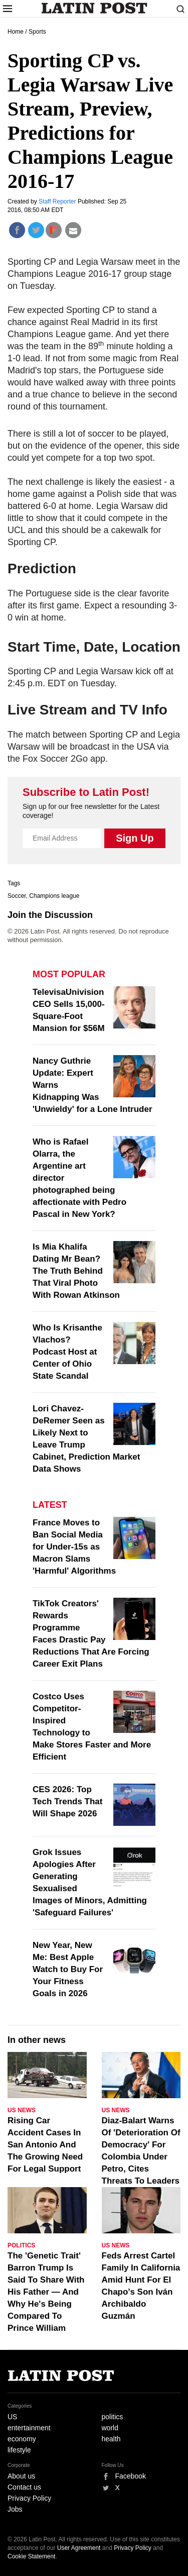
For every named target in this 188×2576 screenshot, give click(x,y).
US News (22, 2110)
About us (21, 2476)
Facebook (130, 2476)
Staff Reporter (58, 201)
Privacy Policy (29, 2498)
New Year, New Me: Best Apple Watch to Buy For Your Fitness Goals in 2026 (68, 1969)
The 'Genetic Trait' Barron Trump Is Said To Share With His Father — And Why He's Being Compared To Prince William (46, 2292)
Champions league (54, 895)
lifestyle (19, 2450)
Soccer (17, 895)
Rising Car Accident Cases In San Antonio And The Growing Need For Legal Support (45, 2145)
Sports (37, 31)
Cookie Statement (31, 2556)
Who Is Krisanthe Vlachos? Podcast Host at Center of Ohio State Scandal (67, 1352)
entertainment (29, 2428)
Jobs (15, 2509)
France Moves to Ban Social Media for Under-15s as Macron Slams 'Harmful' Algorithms (74, 1547)
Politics (21, 2245)
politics (112, 2417)
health (111, 2439)
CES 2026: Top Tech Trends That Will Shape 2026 (68, 1801)
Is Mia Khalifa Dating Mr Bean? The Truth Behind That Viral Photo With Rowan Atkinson (76, 1271)
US (12, 2417)
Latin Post (94, 8)
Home (16, 31)
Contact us (24, 2487)
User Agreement (79, 2547)
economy (22, 2439)
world (110, 2428)
